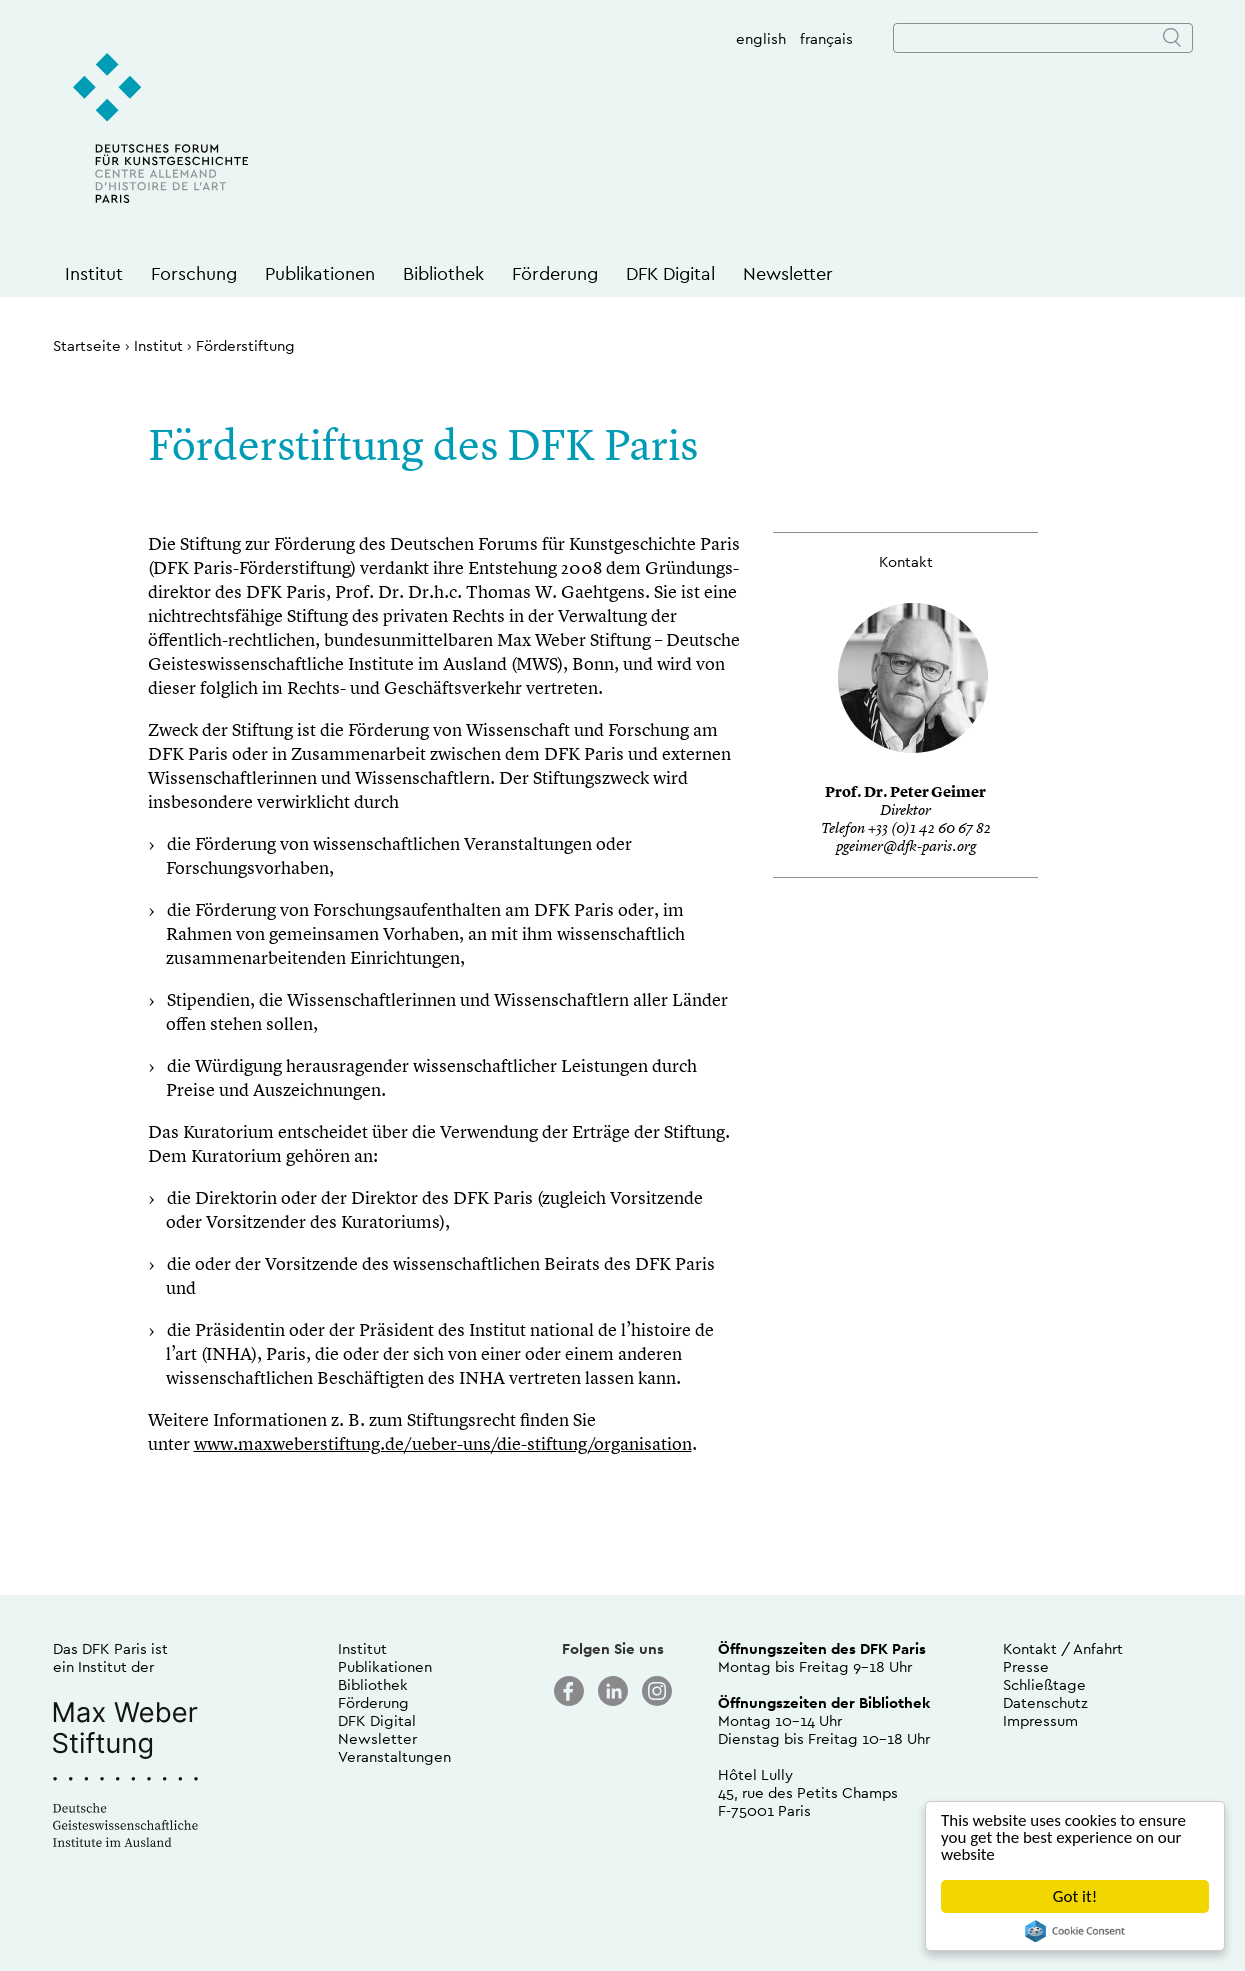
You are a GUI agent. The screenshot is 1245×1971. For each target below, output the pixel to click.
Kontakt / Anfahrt (1063, 1648)
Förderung (555, 273)
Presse (1026, 1666)
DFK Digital (670, 273)
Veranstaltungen (394, 1756)
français (826, 38)
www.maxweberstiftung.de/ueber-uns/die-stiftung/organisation (443, 1445)
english (761, 38)
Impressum (1040, 1720)
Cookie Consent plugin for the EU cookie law (1075, 1931)
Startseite (87, 345)
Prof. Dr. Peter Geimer (905, 793)
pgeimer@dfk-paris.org (906, 847)
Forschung (194, 273)
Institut (94, 273)
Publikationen (320, 273)
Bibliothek (443, 273)
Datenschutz (1045, 1702)
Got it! (1075, 1896)
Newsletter (788, 273)
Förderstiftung (245, 345)
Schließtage (1044, 1684)
